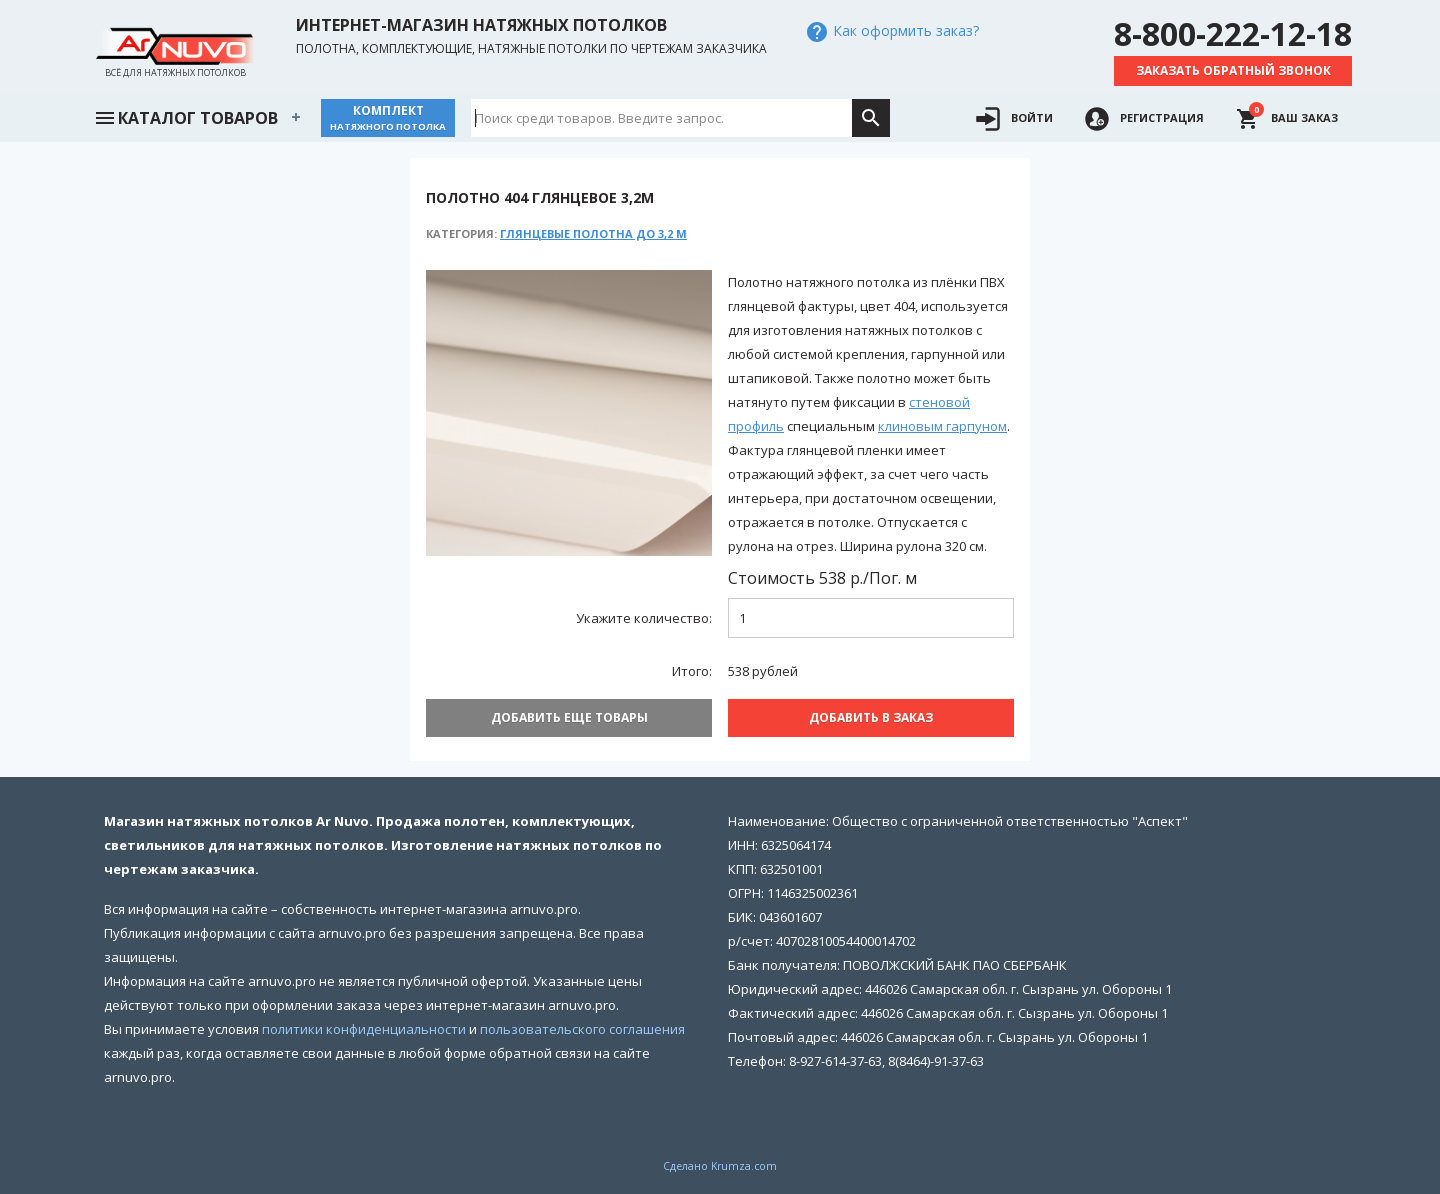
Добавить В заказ (871, 717)
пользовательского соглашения (582, 1029)
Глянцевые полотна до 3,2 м (593, 233)
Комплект (388, 117)
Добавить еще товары (569, 717)
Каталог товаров (186, 116)
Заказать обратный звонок (1233, 70)
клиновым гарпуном (942, 426)
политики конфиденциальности (364, 1029)
